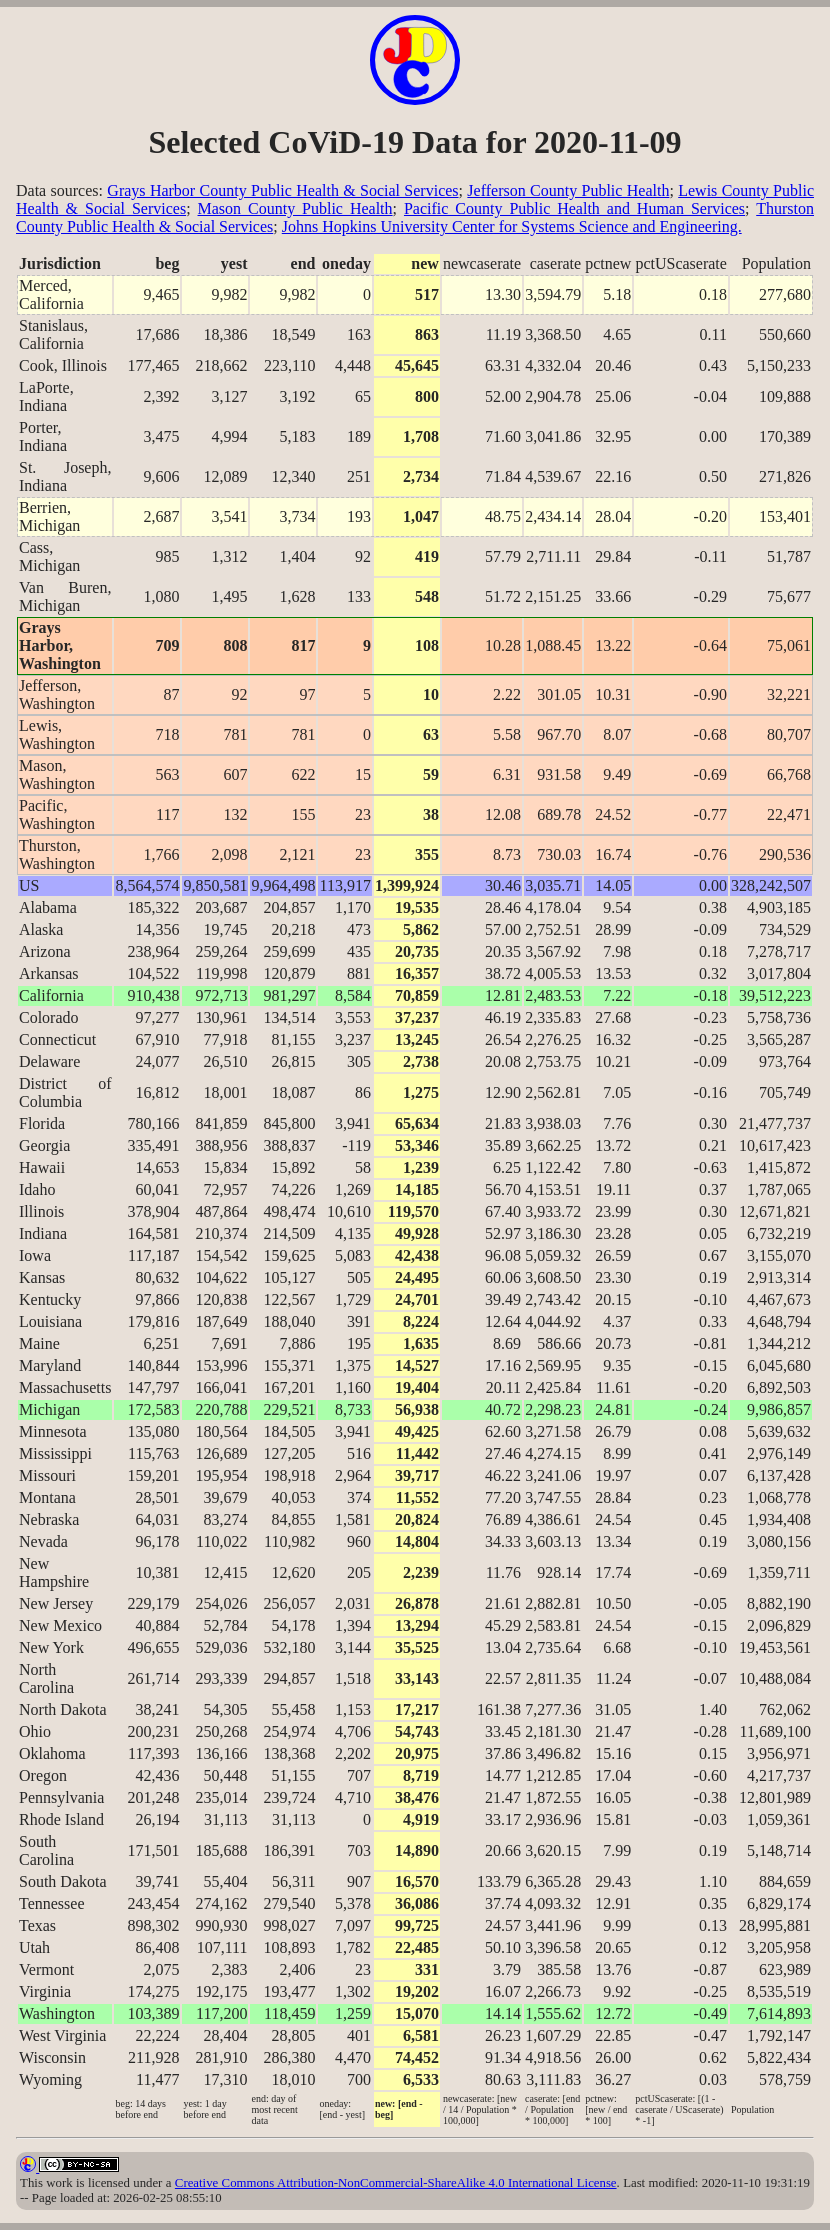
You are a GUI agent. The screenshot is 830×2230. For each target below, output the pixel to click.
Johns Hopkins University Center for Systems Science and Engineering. (512, 226)
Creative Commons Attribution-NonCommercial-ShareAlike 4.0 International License (396, 2183)
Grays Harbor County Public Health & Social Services (282, 190)
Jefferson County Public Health (568, 190)
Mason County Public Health (295, 208)
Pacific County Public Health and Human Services (574, 208)
